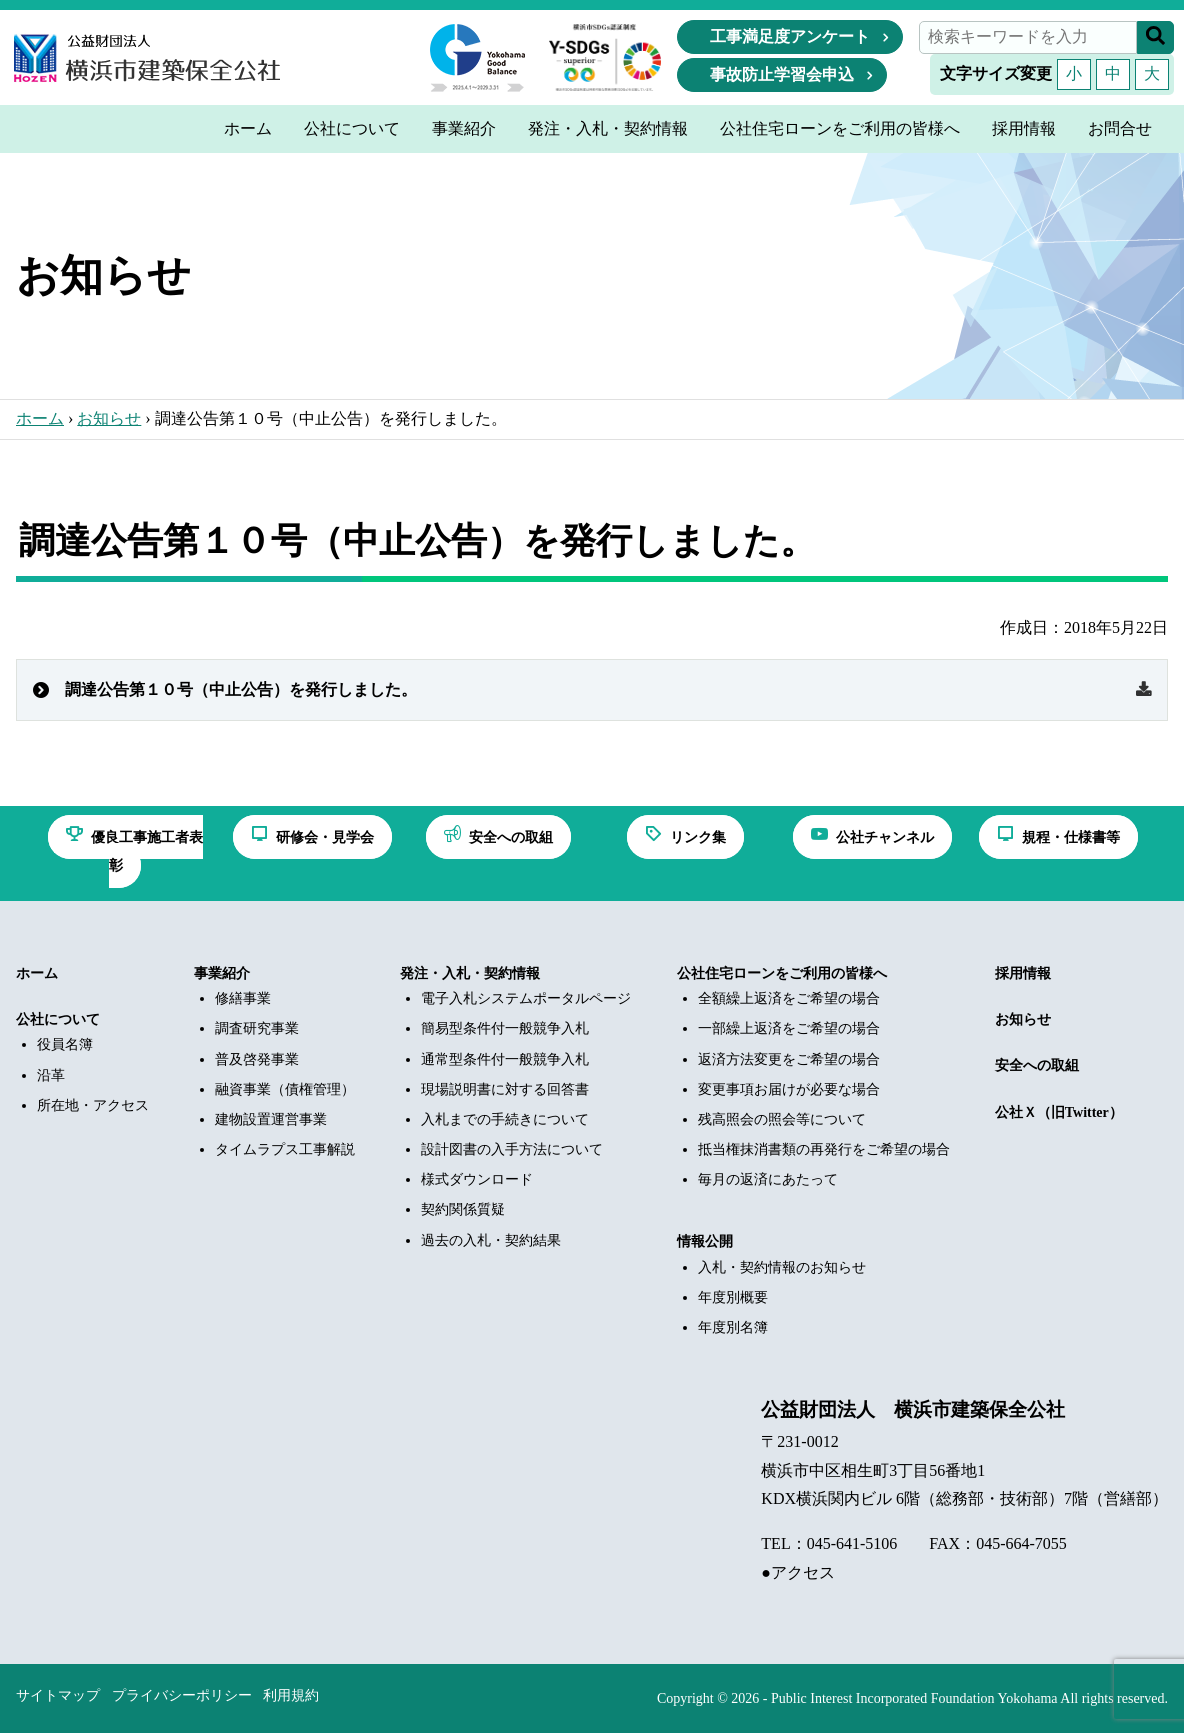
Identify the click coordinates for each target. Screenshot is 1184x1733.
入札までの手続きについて (505, 1119)
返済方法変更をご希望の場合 (789, 1059)
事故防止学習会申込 (782, 74)
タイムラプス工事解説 (285, 1149)
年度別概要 (733, 1297)
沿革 (51, 1075)
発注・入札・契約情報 (470, 973)
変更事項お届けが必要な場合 (789, 1089)
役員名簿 (65, 1044)
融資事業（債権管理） (285, 1089)
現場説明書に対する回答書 (505, 1089)
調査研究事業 (257, 1028)
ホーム (40, 418)
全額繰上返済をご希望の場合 (789, 998)
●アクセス (798, 1572)
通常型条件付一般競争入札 (505, 1059)
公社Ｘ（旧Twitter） (1059, 1112)
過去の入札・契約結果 (491, 1240)
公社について (58, 1019)
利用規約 (291, 1695)
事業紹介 (222, 973)
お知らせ (109, 418)
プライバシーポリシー (182, 1695)
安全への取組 (1037, 1065)
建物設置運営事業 (271, 1119)
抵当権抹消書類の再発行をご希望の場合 (824, 1149)
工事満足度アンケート (790, 36)
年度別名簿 (733, 1327)
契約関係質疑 (463, 1209)
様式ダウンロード (477, 1179)
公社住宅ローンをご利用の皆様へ (782, 973)
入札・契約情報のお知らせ (782, 1267)
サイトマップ (58, 1695)
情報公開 (705, 1241)
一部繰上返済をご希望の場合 (789, 1028)
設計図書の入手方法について (512, 1149)
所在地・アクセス (93, 1105)
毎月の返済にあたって (768, 1179)
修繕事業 (243, 998)
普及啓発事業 (257, 1059)
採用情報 (1023, 973)
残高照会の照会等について (782, 1119)
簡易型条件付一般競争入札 (505, 1028)
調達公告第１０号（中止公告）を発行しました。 (241, 689)
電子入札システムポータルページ (526, 998)
